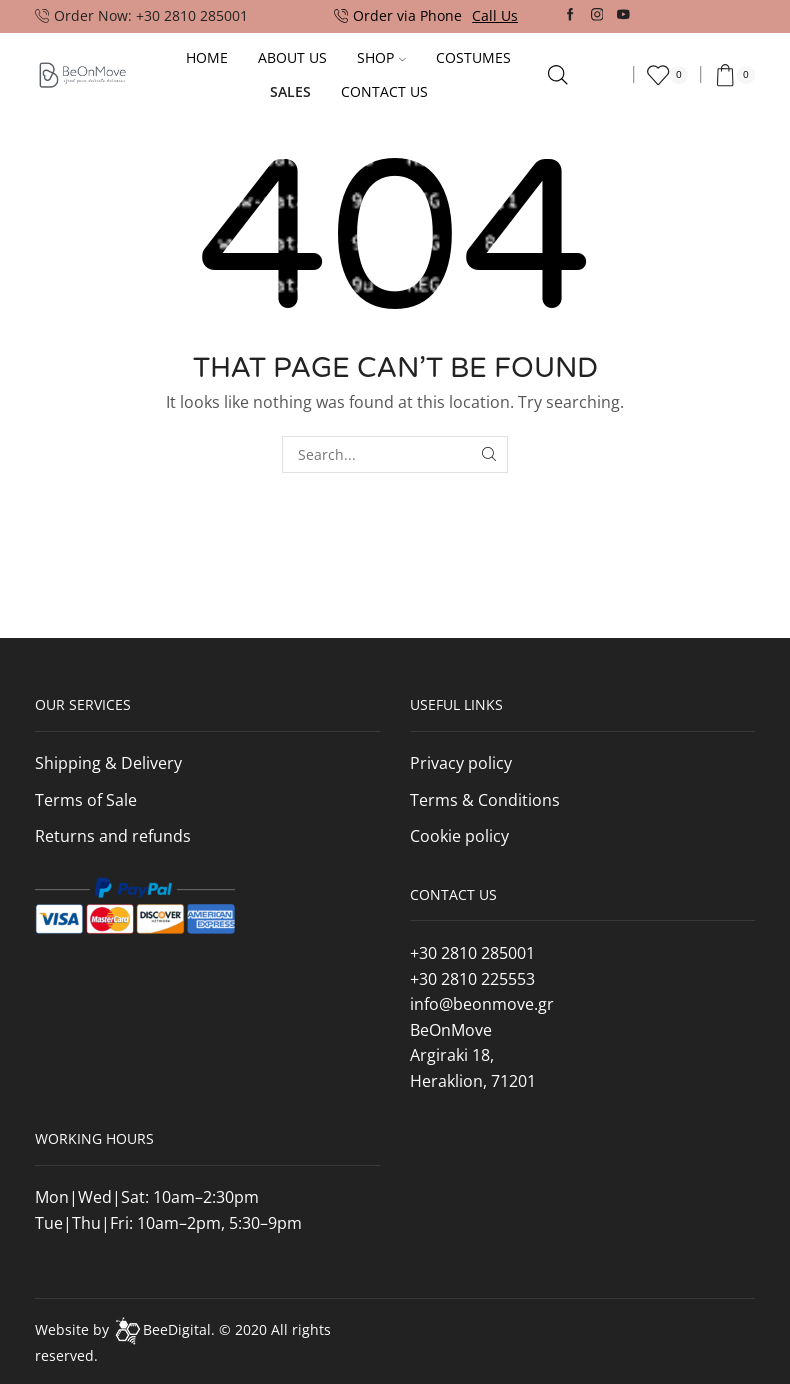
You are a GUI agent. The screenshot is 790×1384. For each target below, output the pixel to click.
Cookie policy (459, 836)
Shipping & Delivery (108, 763)
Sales (290, 91)
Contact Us (384, 91)
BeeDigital (177, 1329)
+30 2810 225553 (472, 979)
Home (207, 57)
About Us (292, 57)
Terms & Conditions (485, 800)
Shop (381, 57)
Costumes (473, 57)
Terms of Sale (86, 800)
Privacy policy (461, 763)
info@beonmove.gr (482, 1004)
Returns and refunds (113, 836)
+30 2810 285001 (472, 953)
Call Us (495, 15)
